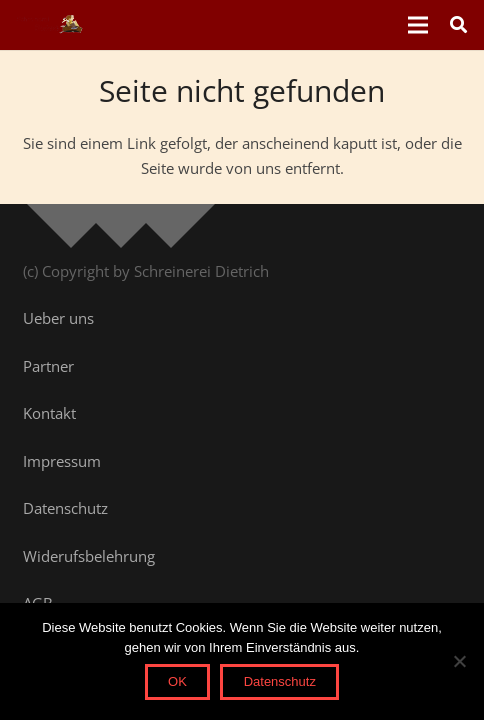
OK (177, 681)
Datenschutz (280, 681)
